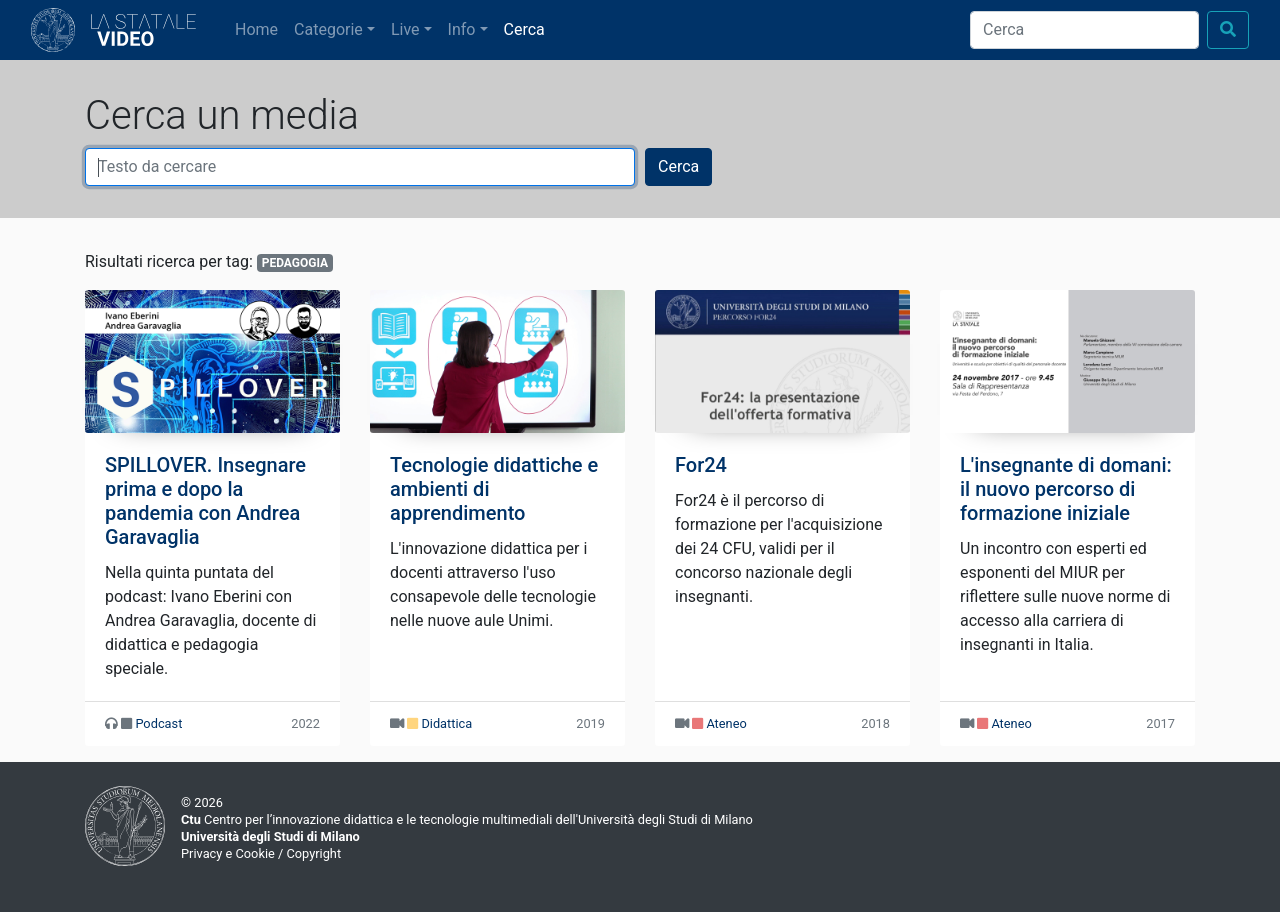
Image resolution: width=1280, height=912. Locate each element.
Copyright (313, 853)
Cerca (524, 29)
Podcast (158, 723)
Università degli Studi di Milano (270, 836)
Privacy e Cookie (228, 853)
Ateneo (726, 723)
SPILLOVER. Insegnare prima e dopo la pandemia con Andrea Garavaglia (205, 501)
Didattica (446, 723)
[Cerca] (1084, 30)
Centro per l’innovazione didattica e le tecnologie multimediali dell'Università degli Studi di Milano (467, 819)
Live (405, 29)
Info (462, 29)
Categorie (328, 29)
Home (260, 28)
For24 (701, 465)
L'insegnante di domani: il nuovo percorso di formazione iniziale (1066, 489)
